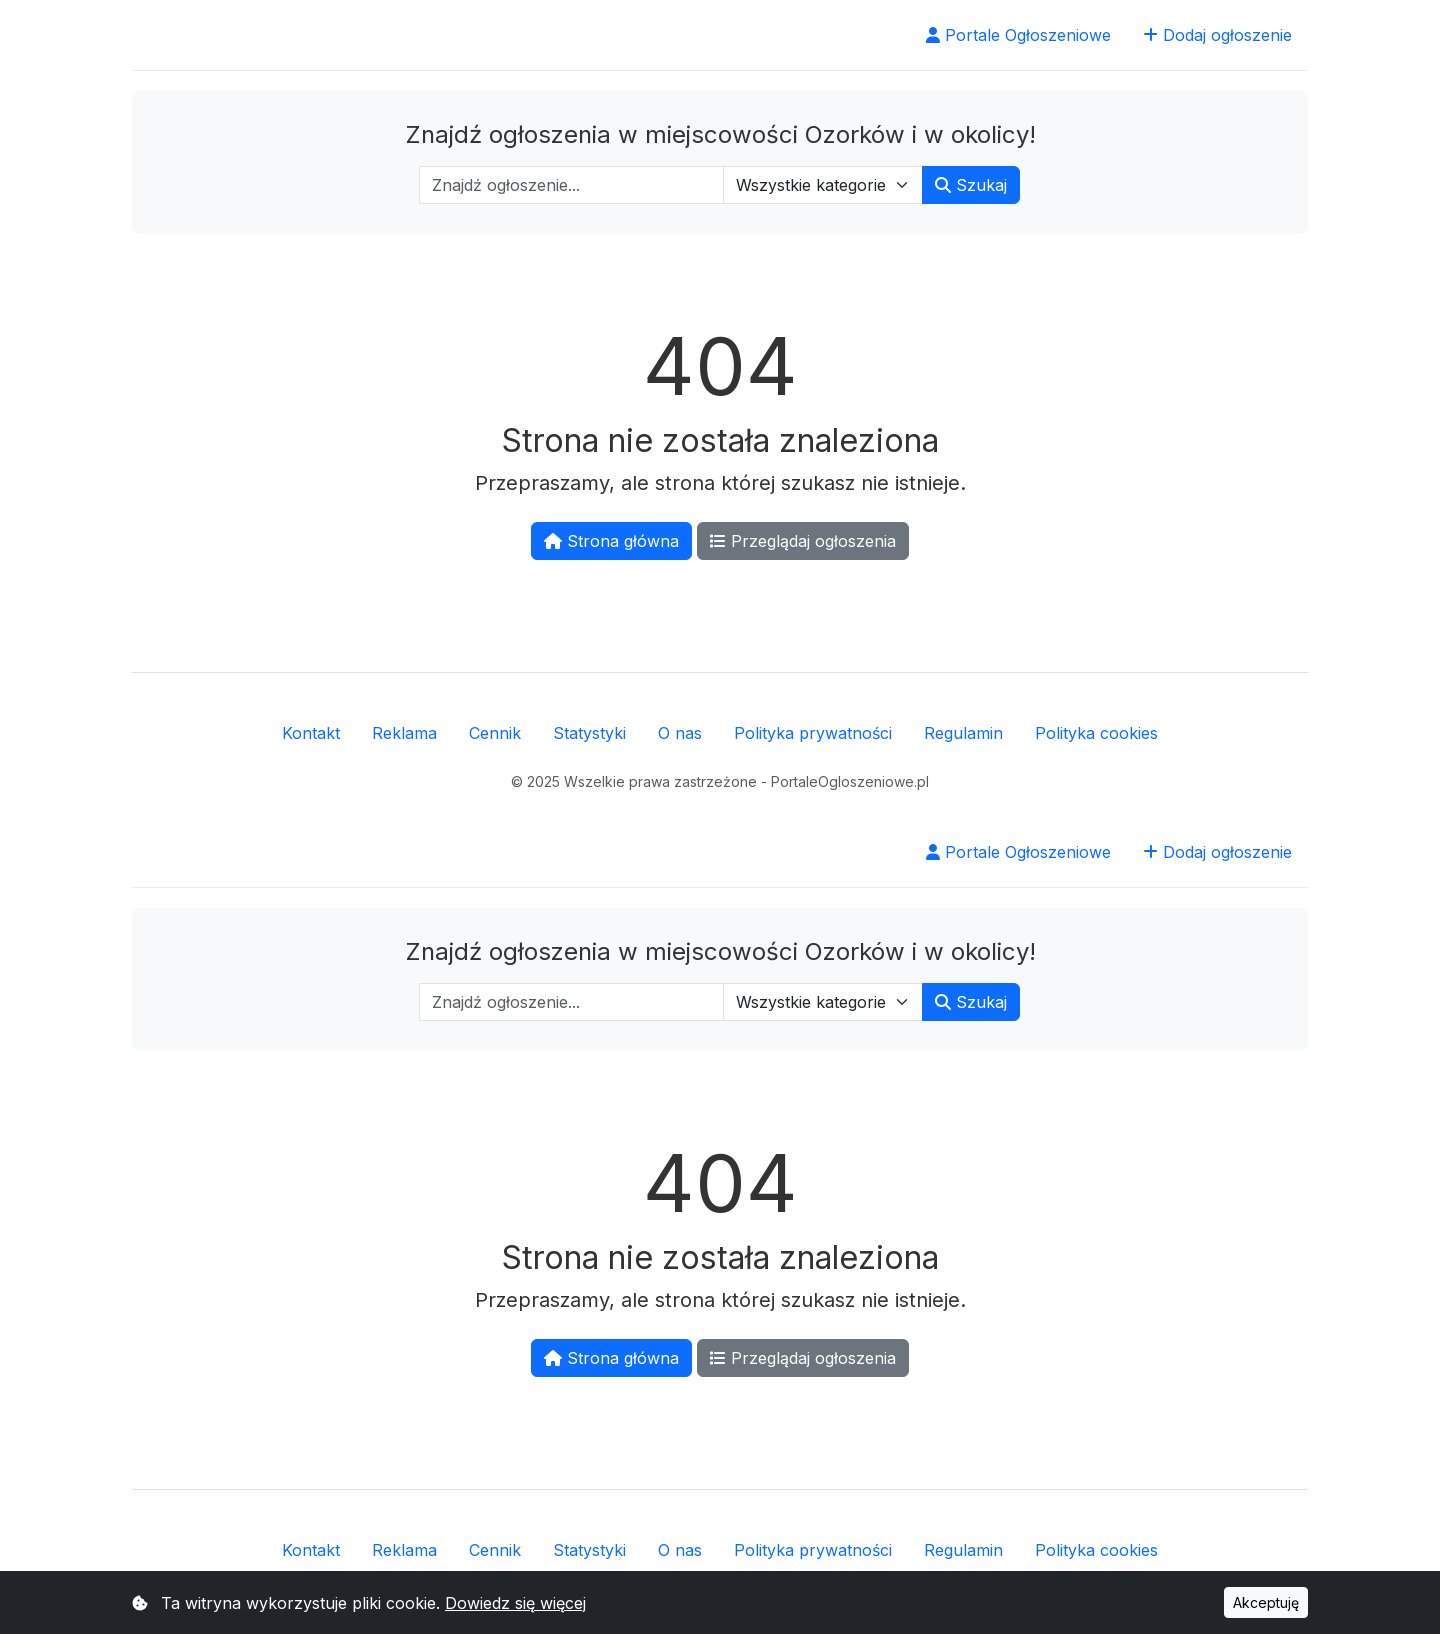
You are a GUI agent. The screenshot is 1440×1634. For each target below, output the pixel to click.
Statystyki (589, 733)
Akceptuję (1266, 1602)
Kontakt (311, 733)
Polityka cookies (1096, 733)
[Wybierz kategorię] (823, 185)
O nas (680, 733)
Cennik (495, 733)
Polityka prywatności (813, 733)
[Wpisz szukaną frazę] (571, 185)
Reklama (404, 733)
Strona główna (611, 541)
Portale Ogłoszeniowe (1018, 35)
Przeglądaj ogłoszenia (803, 541)
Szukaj (971, 185)
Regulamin (963, 733)
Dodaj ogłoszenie (1217, 35)
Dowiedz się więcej (515, 1603)
